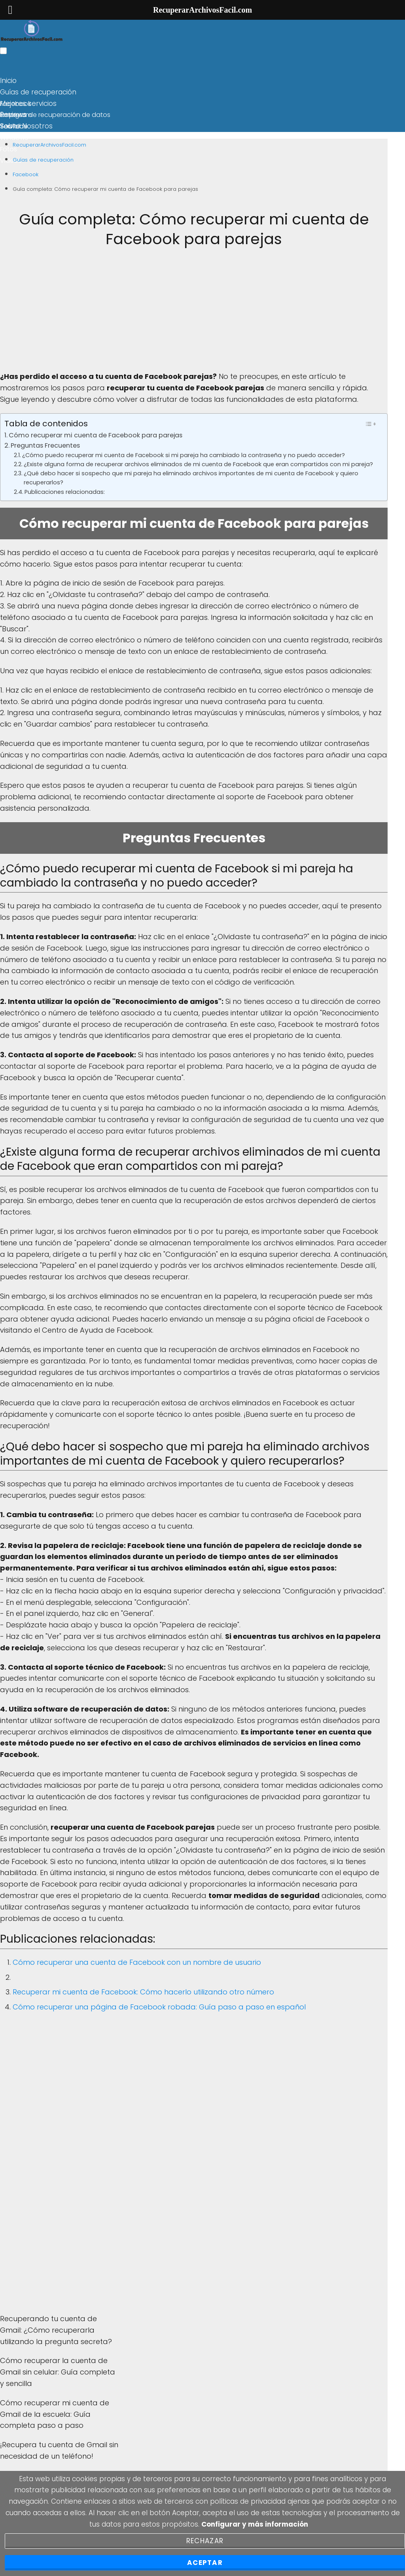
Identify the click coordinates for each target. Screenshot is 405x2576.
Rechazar (204, 2541)
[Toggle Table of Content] (370, 424)
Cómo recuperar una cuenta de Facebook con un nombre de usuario (137, 1962)
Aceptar (205, 2562)
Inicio (8, 80)
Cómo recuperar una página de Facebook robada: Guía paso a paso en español (159, 2007)
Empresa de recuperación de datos (55, 114)
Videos (10, 160)
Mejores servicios (28, 103)
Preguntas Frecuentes (45, 445)
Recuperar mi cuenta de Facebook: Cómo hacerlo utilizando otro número (143, 1992)
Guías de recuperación (38, 92)
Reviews (13, 114)
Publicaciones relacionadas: (65, 492)
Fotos (8, 149)
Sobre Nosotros (26, 126)
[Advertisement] (194, 315)
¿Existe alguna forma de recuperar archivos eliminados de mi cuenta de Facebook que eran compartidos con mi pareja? (198, 464)
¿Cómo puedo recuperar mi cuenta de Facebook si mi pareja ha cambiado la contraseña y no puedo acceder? (183, 455)
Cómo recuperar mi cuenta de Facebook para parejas (95, 435)
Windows (14, 137)
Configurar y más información (254, 2524)
